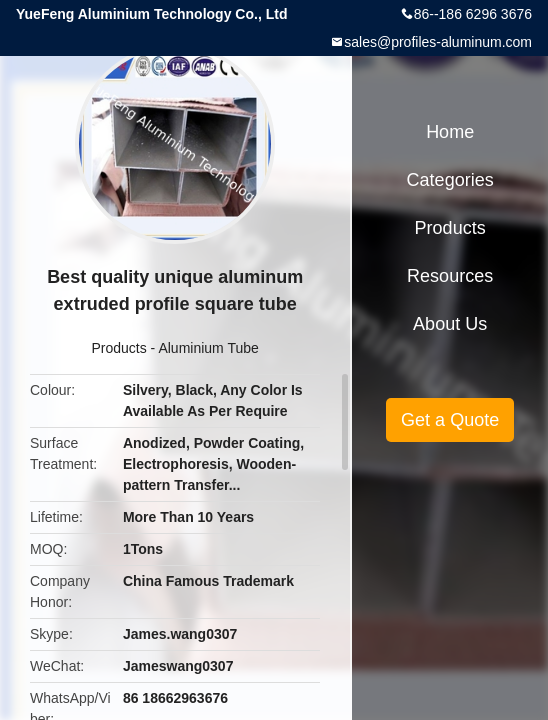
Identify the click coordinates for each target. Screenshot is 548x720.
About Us (450, 324)
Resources (450, 276)
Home (450, 132)
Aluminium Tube (208, 348)
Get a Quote (450, 420)
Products (118, 348)
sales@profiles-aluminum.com (438, 42)
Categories (450, 180)
